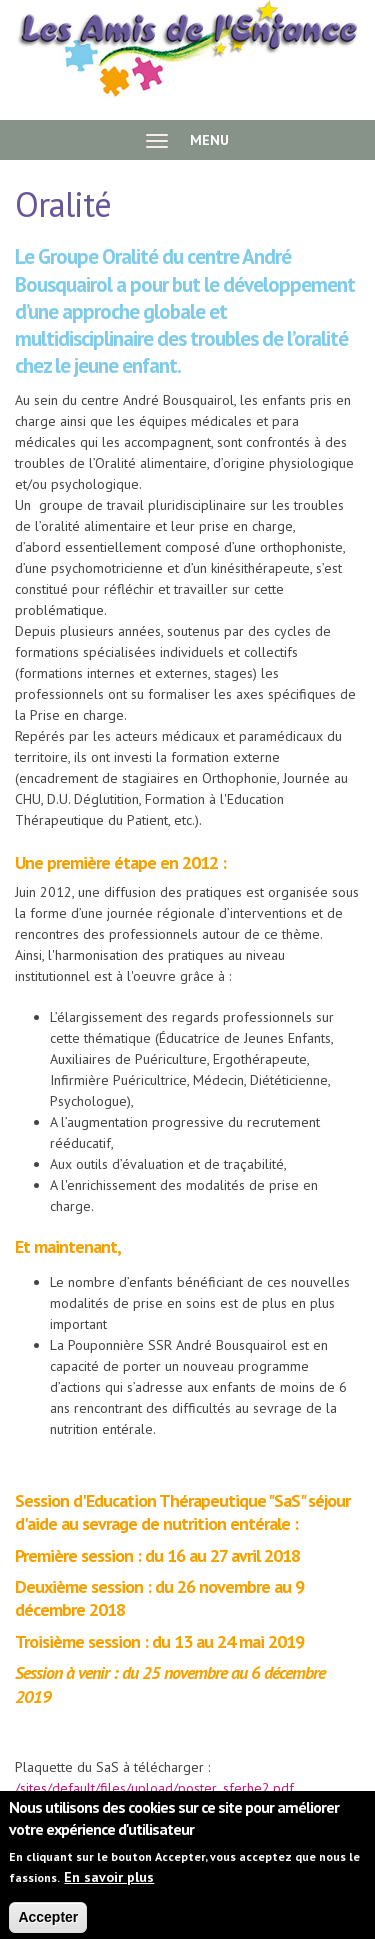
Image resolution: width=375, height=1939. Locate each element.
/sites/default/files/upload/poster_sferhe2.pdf (154, 1788)
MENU (187, 140)
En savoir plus (109, 1885)
